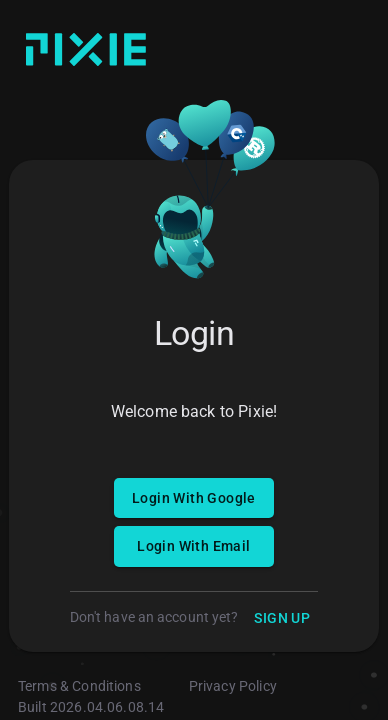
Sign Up (282, 618)
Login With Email (194, 546)
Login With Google (194, 498)
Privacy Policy (233, 686)
